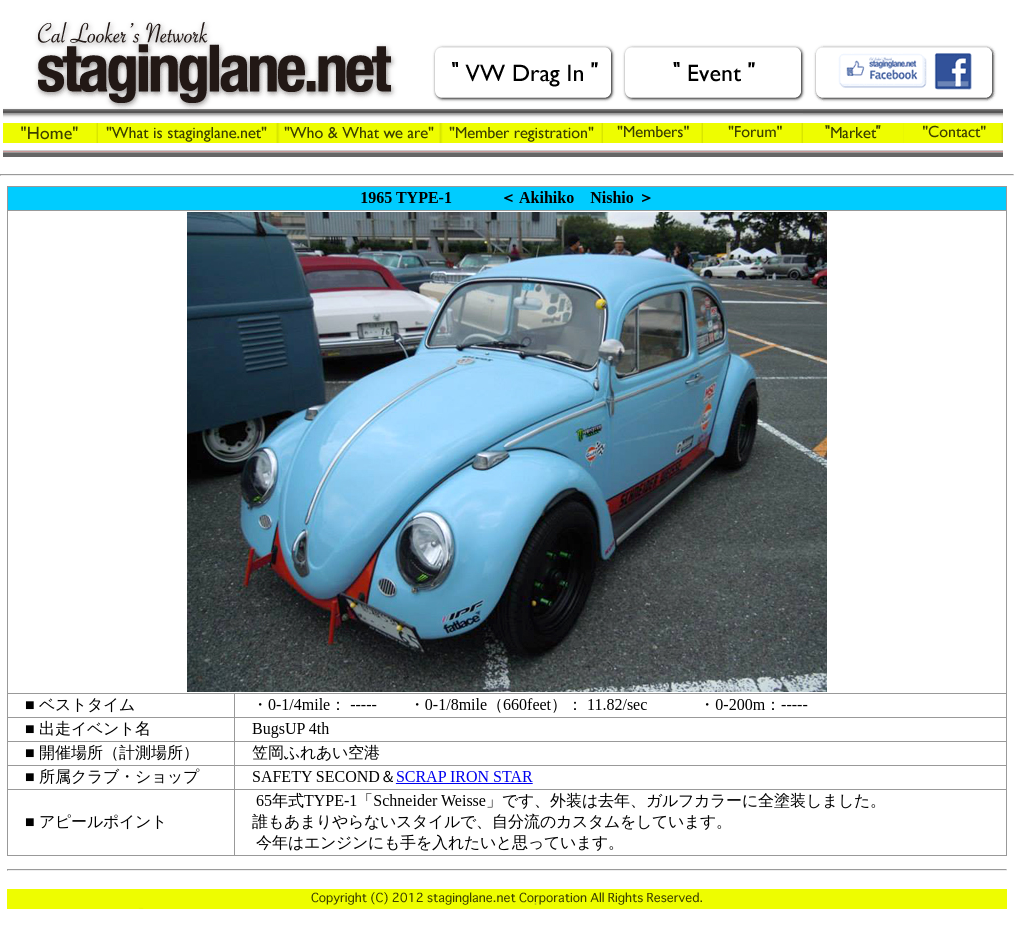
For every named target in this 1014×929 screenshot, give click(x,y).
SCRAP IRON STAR (464, 776)
